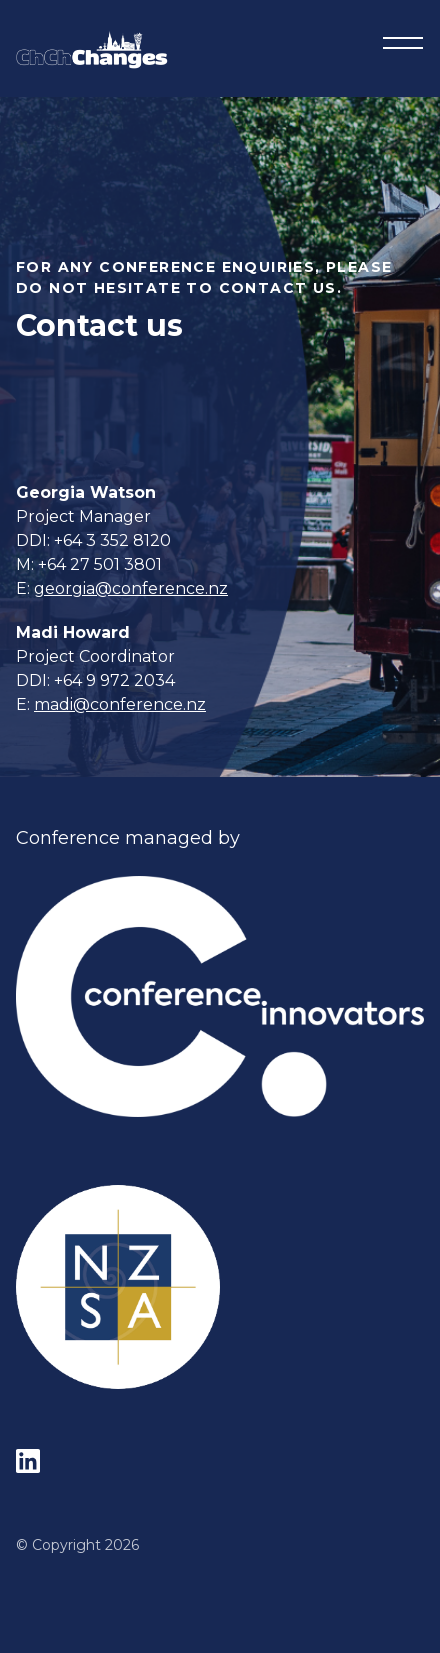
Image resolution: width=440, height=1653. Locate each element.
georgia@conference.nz (131, 588)
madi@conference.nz (120, 704)
